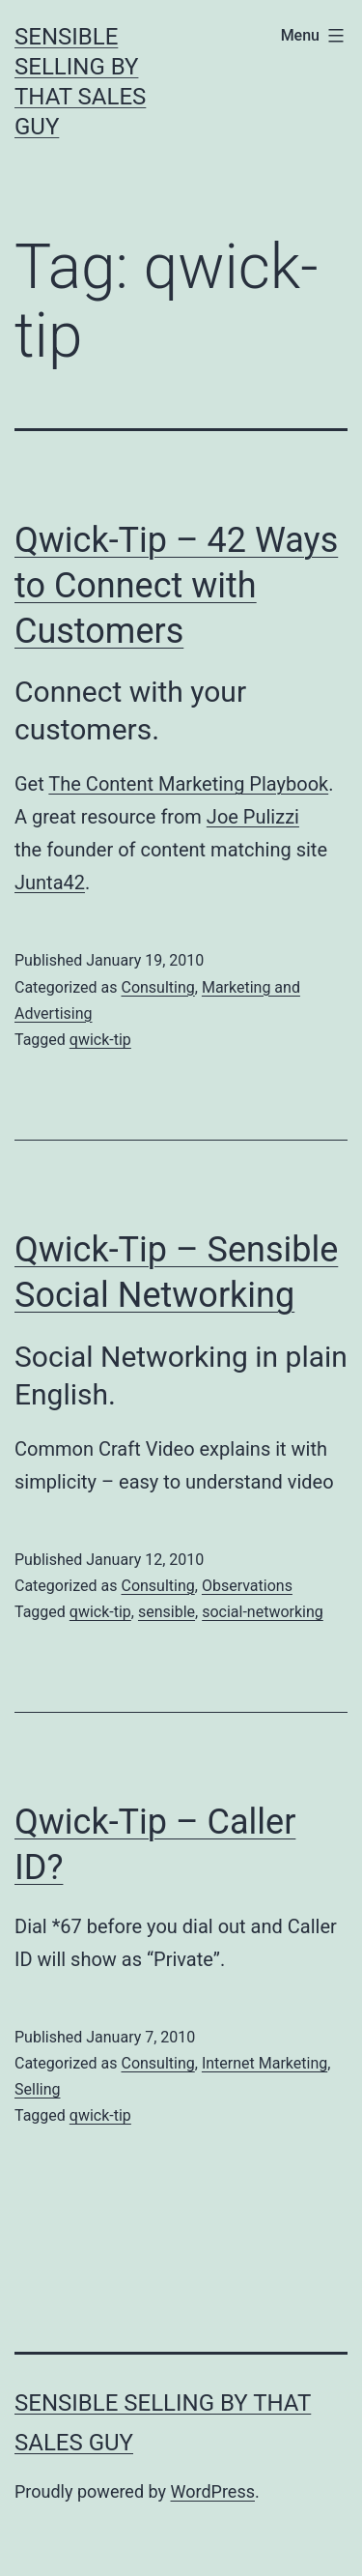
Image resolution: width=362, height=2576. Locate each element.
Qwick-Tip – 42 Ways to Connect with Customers (176, 585)
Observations (247, 1586)
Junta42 (49, 882)
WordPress (213, 2491)
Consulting (157, 987)
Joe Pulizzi (253, 816)
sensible (166, 1612)
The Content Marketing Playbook (188, 784)
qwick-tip (100, 1039)
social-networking (262, 1612)
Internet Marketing (264, 2063)
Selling (37, 2089)
